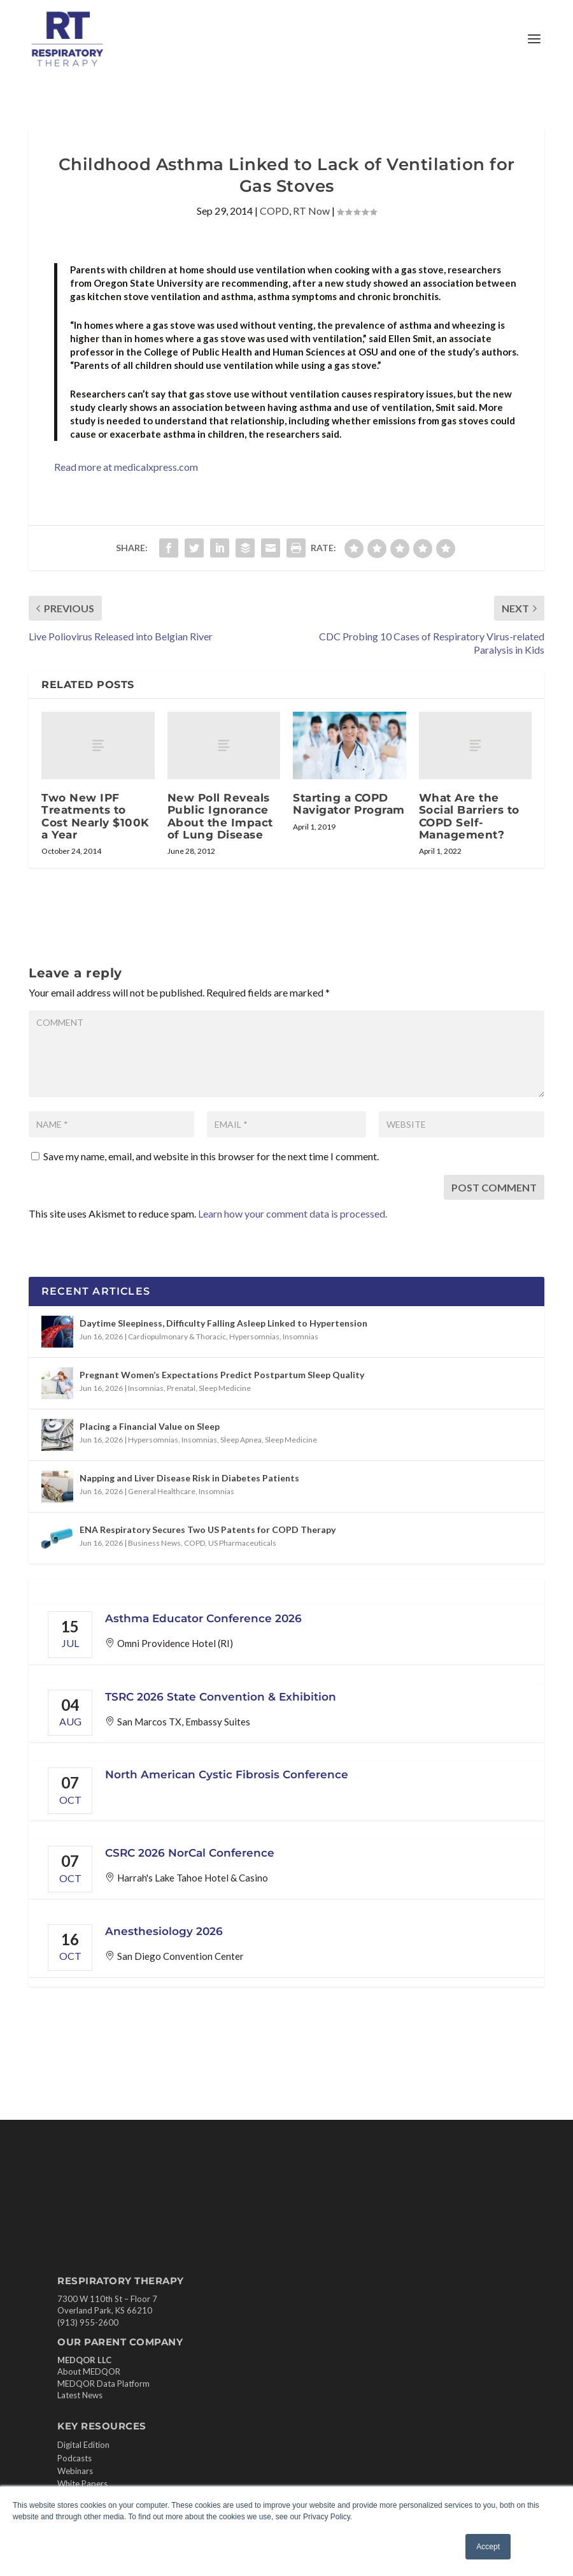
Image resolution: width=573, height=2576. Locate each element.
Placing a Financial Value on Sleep (150, 1426)
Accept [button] (488, 2546)
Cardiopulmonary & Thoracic (177, 1336)
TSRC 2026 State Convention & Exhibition (220, 1696)
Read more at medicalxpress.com (126, 467)
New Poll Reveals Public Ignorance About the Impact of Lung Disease (220, 816)
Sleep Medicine (225, 1388)
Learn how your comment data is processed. (292, 1213)
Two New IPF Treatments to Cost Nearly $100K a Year (95, 816)
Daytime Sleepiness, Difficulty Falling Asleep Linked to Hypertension (223, 1323)
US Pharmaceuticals (242, 1543)
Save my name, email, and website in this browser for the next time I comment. (211, 1156)
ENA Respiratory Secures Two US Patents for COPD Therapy (208, 1529)
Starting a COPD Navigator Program (349, 803)
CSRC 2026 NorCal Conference (189, 1852)
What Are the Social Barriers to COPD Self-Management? (469, 816)
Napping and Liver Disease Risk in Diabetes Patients (189, 1477)
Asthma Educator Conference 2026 (203, 1618)
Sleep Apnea (241, 1439)
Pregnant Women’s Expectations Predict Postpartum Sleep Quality (222, 1374)
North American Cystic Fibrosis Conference (226, 1774)
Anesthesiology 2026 (164, 1931)
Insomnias (300, 1336)
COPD (274, 211)
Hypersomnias (254, 1336)
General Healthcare (161, 1491)
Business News (154, 1543)
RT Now (311, 211)
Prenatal (181, 1388)
